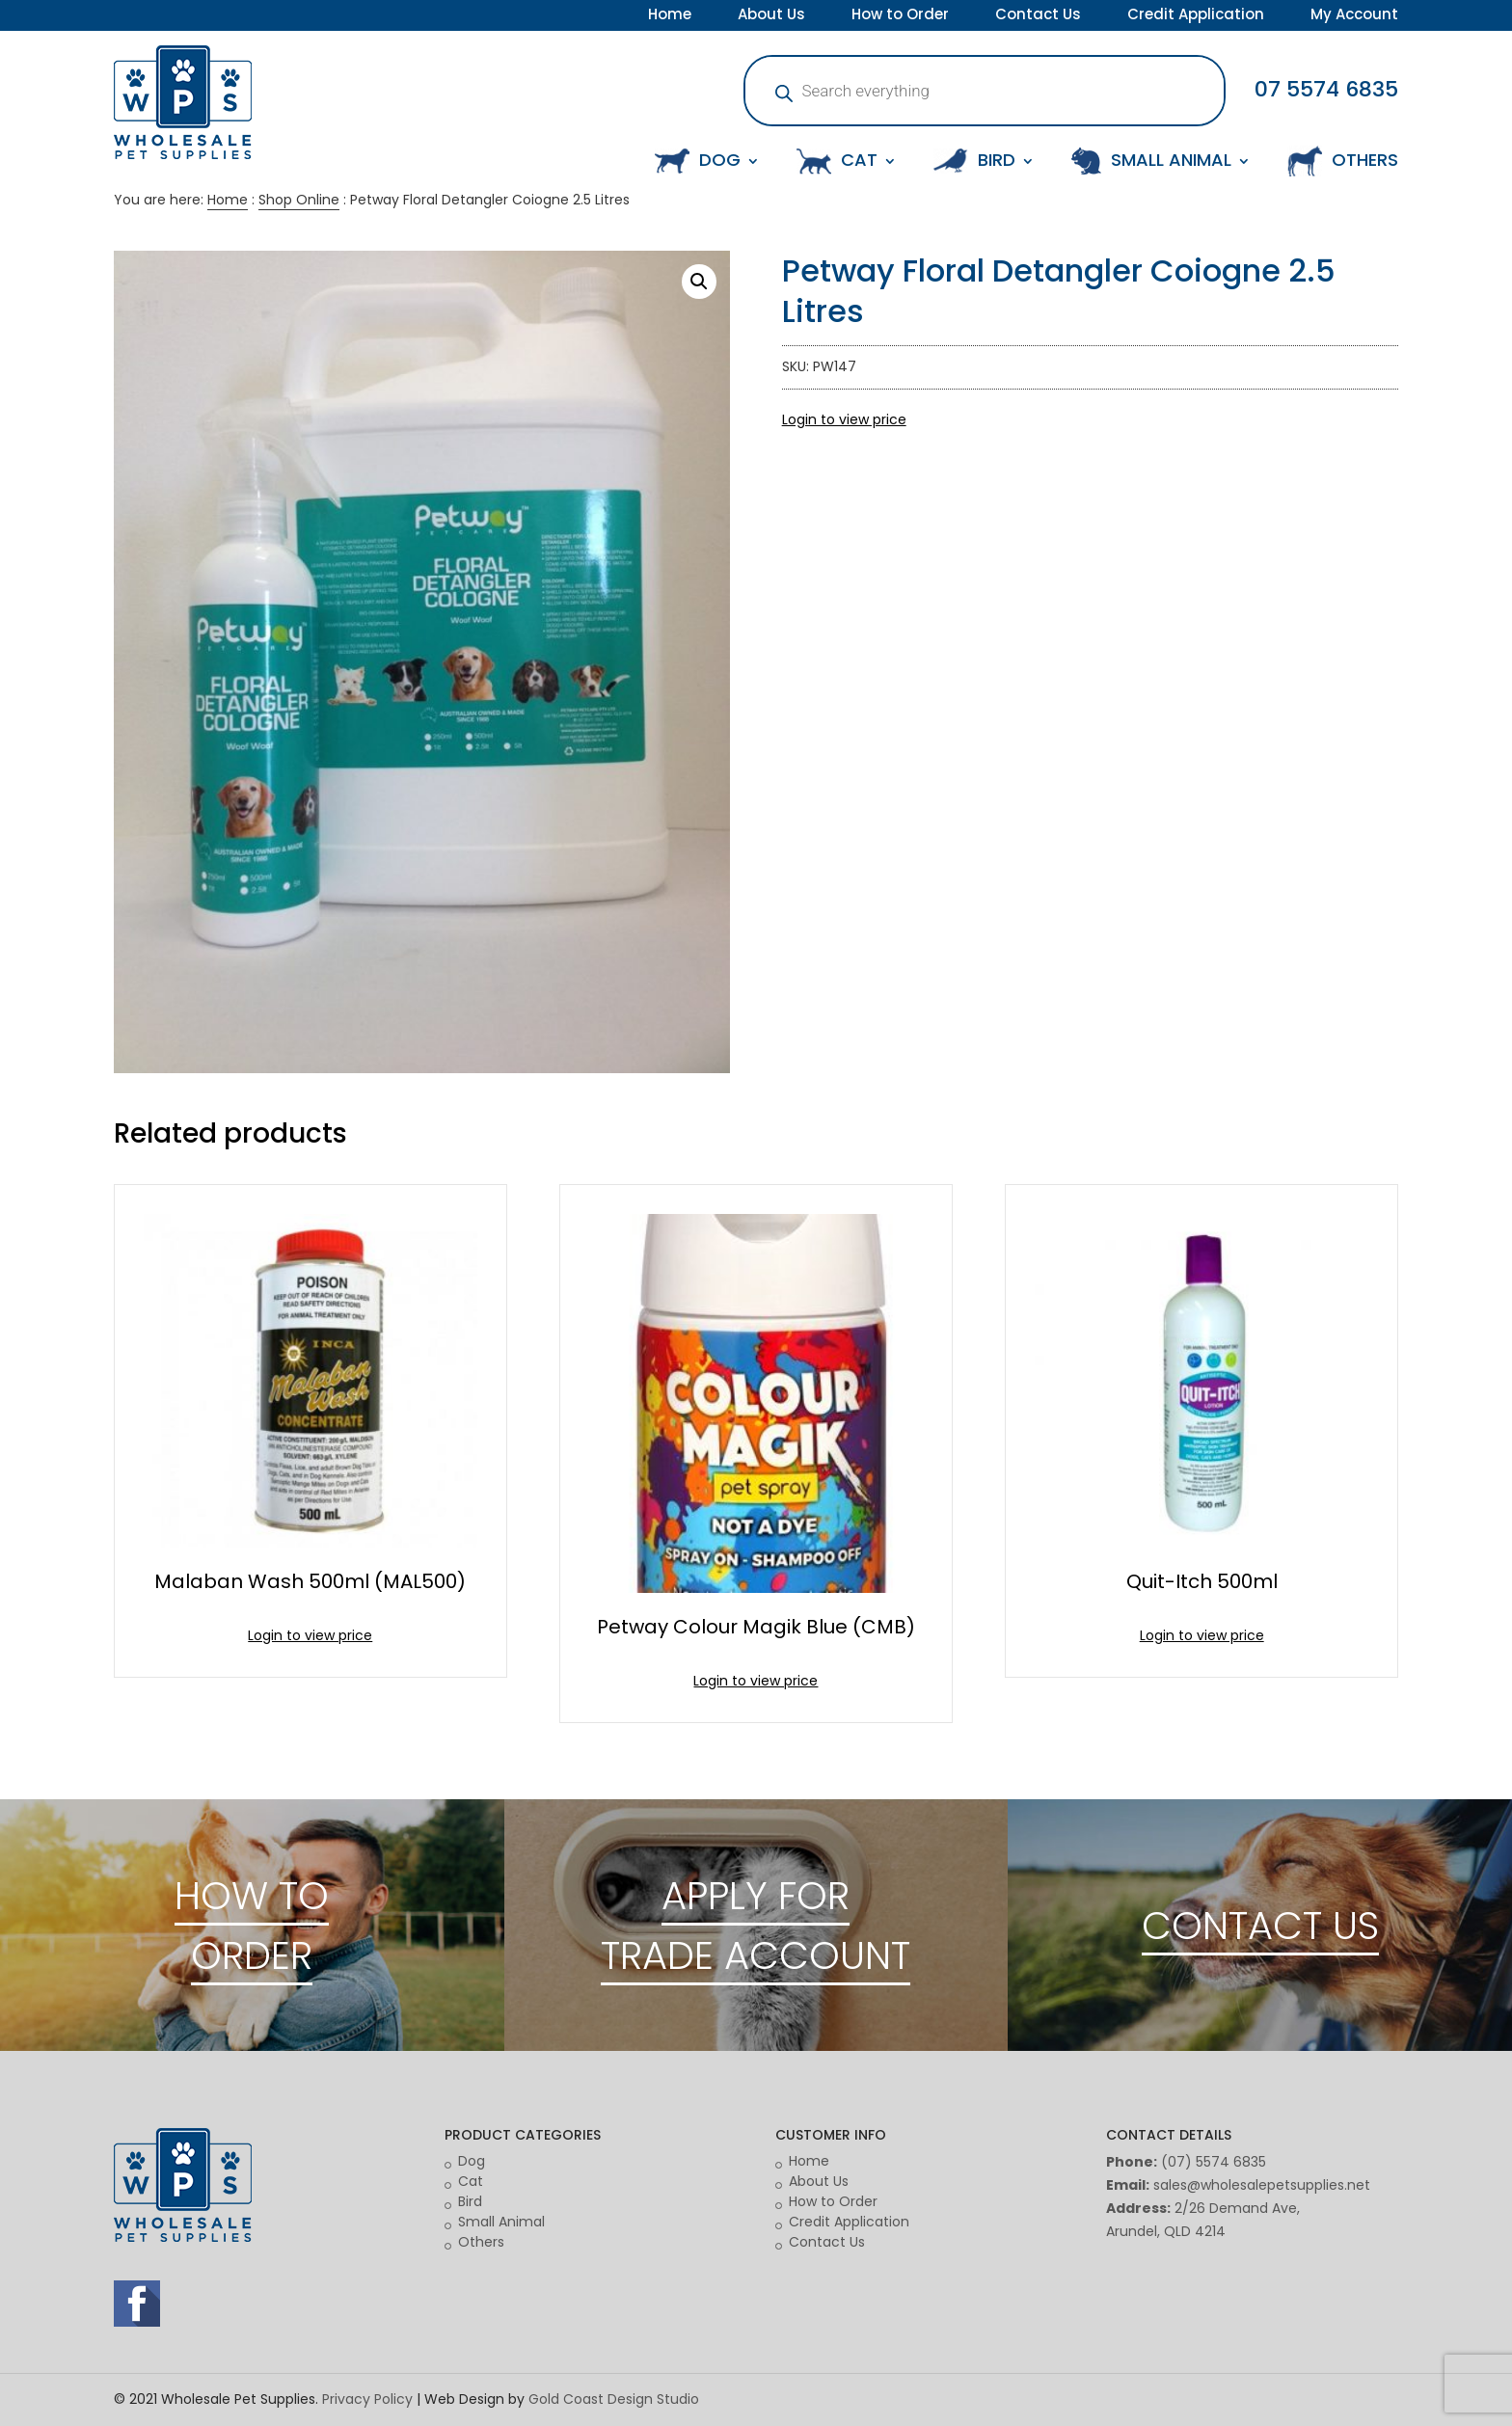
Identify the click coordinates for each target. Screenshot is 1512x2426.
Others (481, 2241)
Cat (470, 2181)
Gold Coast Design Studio (613, 2399)
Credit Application (1195, 16)
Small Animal (501, 2221)
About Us (771, 16)
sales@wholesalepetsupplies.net (1261, 2185)
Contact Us (1038, 16)
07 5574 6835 (1326, 89)
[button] (699, 281)
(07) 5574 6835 (1213, 2161)
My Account (1354, 16)
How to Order (900, 16)
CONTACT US (1260, 1926)
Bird (470, 2201)
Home (669, 16)
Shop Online (298, 199)
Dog (471, 2160)
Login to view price (844, 419)
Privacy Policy (367, 2399)
